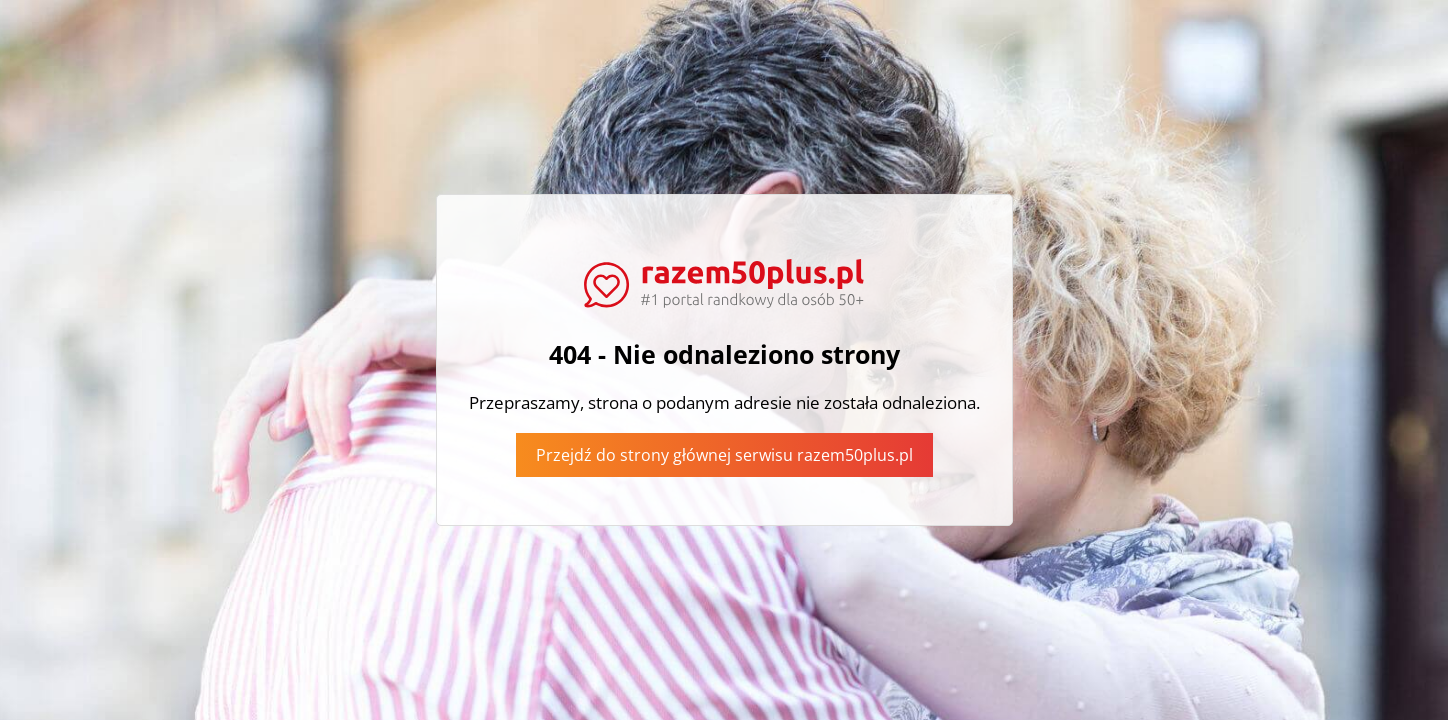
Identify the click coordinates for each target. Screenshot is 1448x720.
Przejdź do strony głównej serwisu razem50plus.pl (724, 455)
